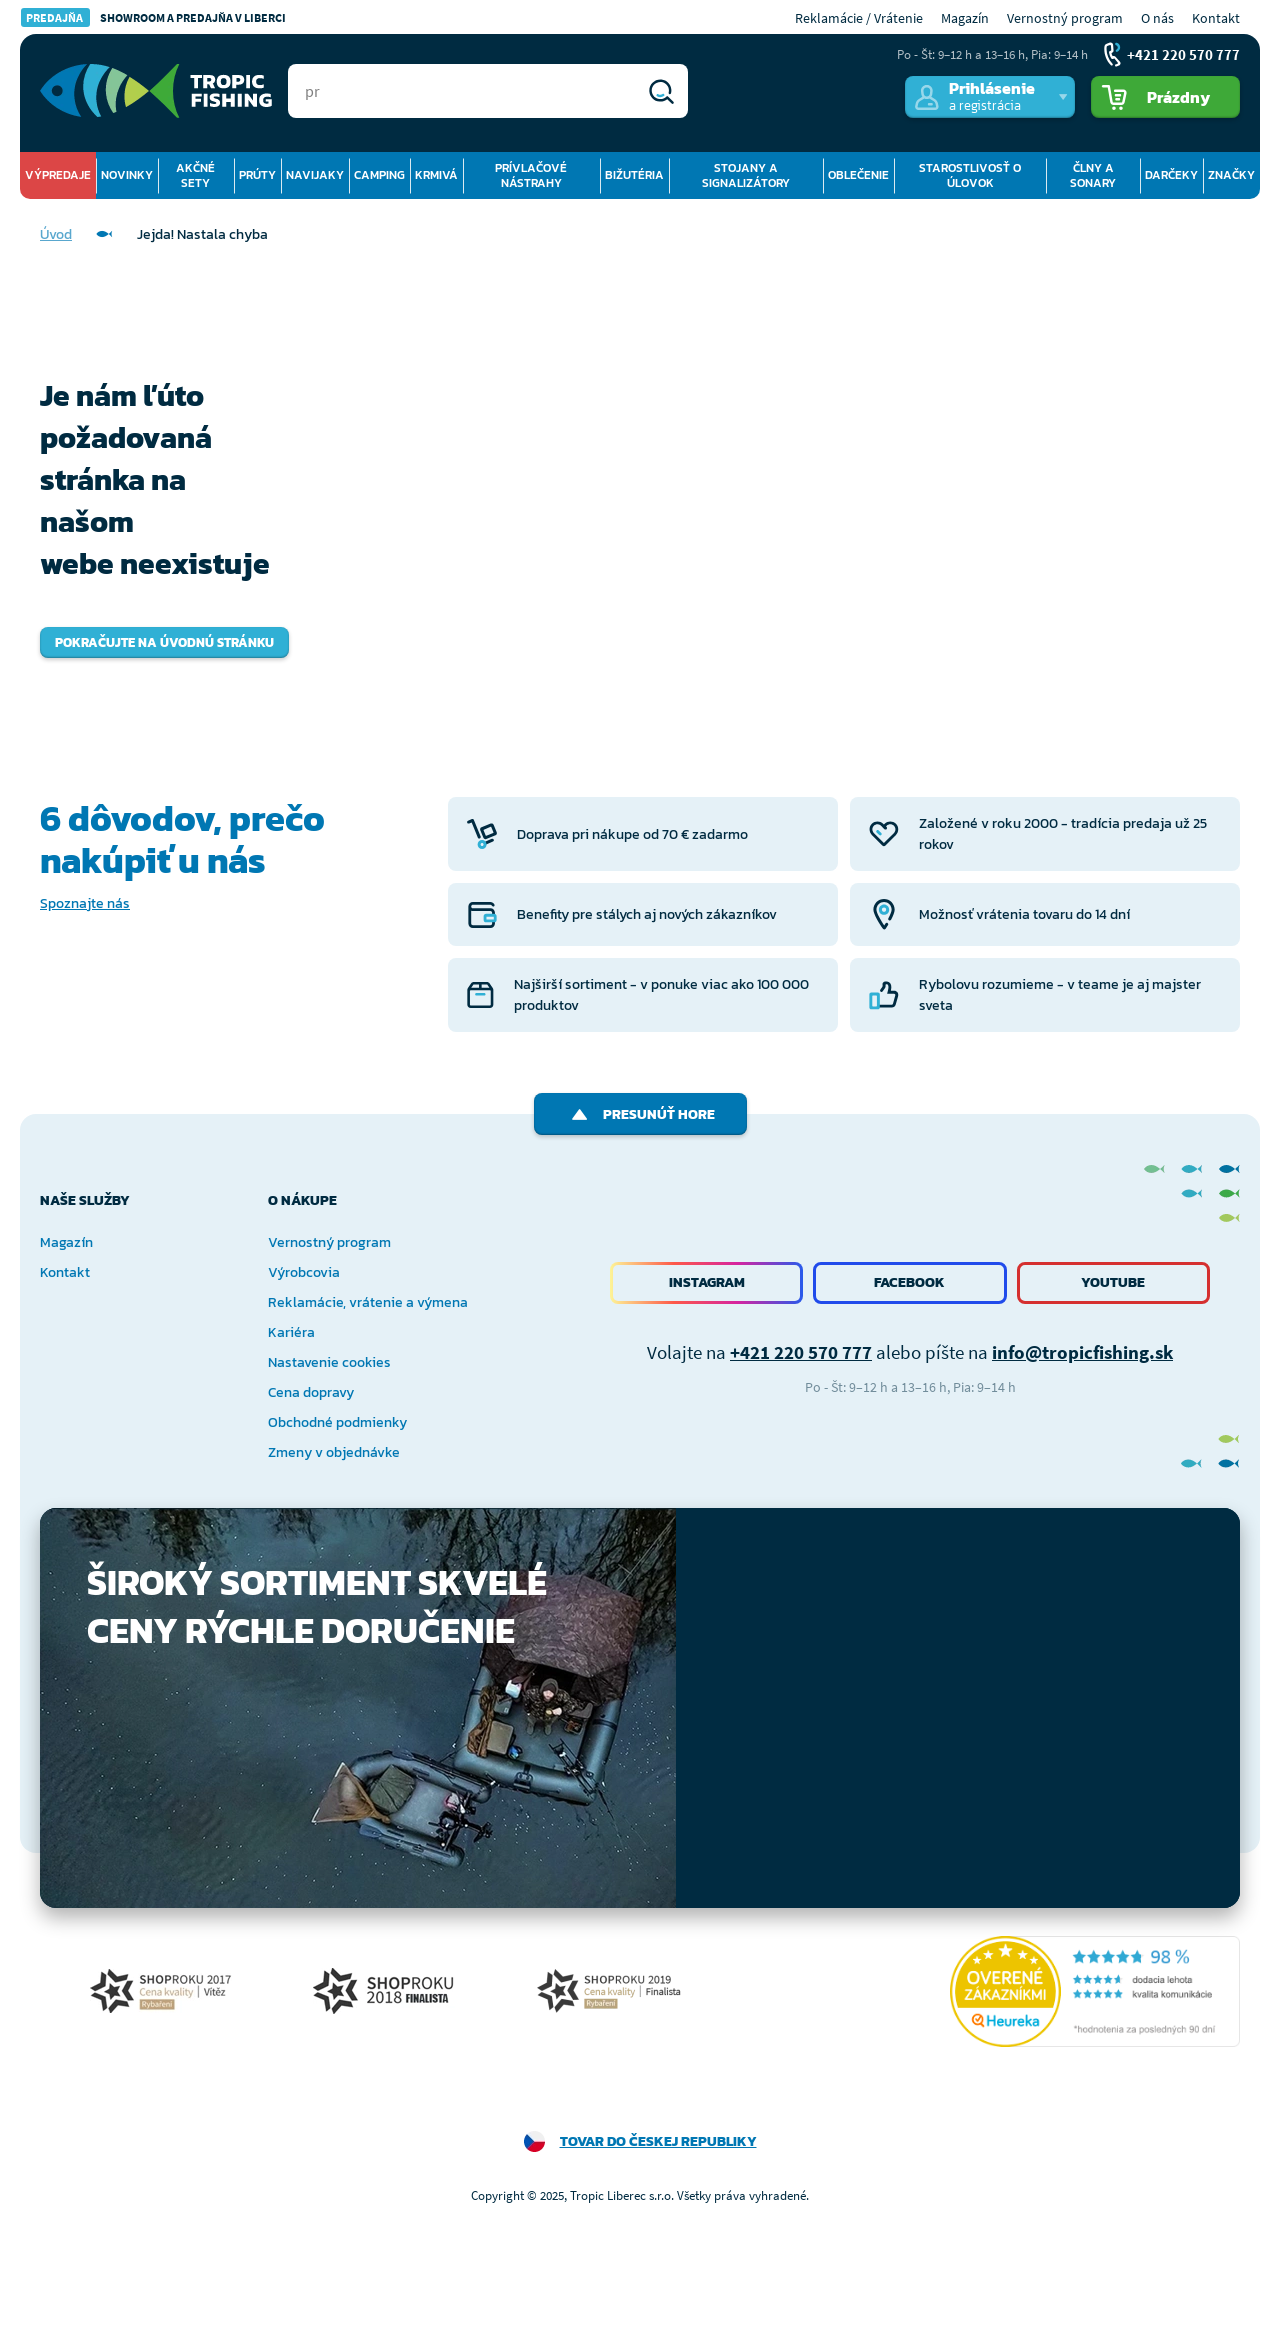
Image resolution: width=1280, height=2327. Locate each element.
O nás (1157, 18)
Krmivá (436, 175)
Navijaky (315, 175)
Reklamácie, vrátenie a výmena (368, 1302)
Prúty (257, 175)
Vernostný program (1065, 18)
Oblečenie (858, 175)
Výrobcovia (304, 1272)
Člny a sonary (1093, 175)
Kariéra (291, 1332)
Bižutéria (634, 175)
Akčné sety (195, 175)
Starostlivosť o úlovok (970, 175)
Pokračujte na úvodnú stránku (164, 642)
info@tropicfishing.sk (1082, 1352)
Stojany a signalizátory (746, 175)
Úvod (56, 234)
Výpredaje (58, 175)
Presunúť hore (640, 1114)
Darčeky (1171, 175)
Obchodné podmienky (337, 1422)
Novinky (127, 175)
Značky (1231, 175)
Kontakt (1216, 18)
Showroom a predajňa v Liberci (153, 17)
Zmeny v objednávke (334, 1452)
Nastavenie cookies (329, 1362)
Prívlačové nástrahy (531, 175)
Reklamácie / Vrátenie (859, 18)
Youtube (1113, 1282)
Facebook (909, 1282)
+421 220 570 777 (801, 1352)
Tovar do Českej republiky (658, 2141)
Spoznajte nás (85, 903)
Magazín (965, 18)
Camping (379, 175)
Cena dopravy (311, 1392)
